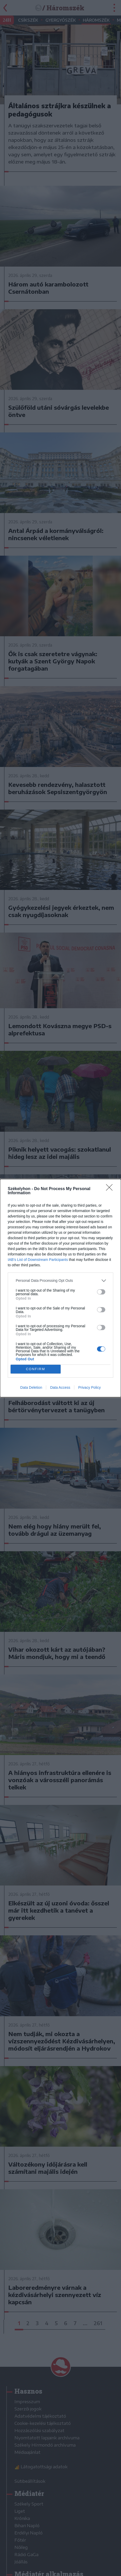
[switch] (101, 1291)
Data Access (60, 1387)
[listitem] (60, 1280)
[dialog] (60, 1288)
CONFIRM (35, 1369)
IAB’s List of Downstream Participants (38, 1260)
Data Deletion (31, 1387)
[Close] (111, 1189)
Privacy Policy (89, 1387)
